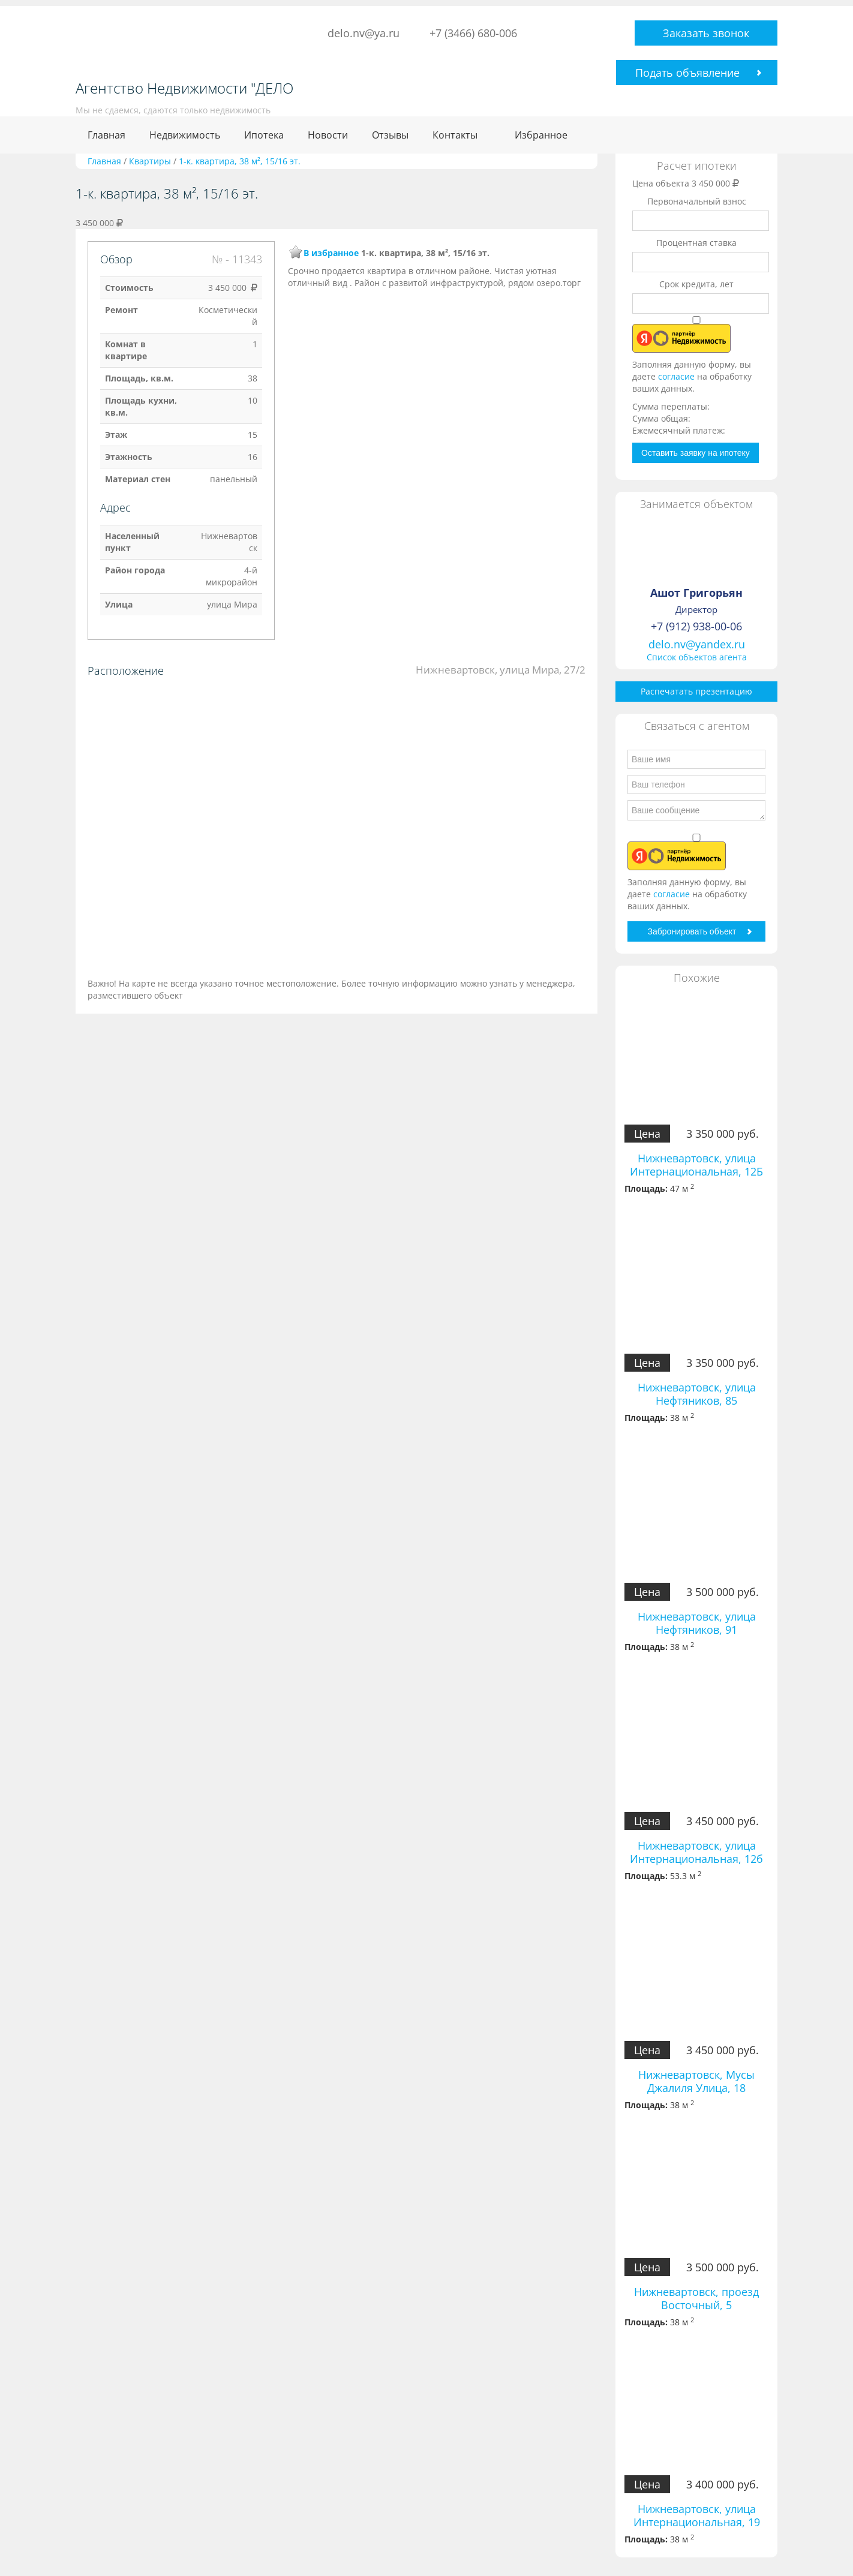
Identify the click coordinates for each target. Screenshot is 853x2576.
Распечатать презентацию (696, 691)
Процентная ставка (696, 242)
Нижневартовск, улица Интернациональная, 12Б (696, 1165)
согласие (677, 376)
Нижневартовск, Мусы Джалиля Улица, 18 (696, 2081)
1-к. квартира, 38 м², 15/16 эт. (240, 161)
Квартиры (150, 161)
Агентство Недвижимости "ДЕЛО (184, 88)
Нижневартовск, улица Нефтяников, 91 (697, 1623)
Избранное (541, 135)
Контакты (454, 135)
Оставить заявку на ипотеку (695, 453)
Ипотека (264, 135)
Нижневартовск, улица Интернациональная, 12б (696, 1852)
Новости (328, 135)
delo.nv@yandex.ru (696, 644)
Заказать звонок (706, 33)
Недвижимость (184, 135)
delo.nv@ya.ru (364, 33)
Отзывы (390, 135)
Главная (106, 135)
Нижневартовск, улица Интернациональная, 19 (696, 2515)
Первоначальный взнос (696, 201)
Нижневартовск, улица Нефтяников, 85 (697, 1394)
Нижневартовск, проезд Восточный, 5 (696, 2298)
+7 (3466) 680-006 (473, 33)
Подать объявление (687, 72)
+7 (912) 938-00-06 (696, 626)
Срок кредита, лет (696, 284)
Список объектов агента (697, 657)
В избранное (331, 252)
